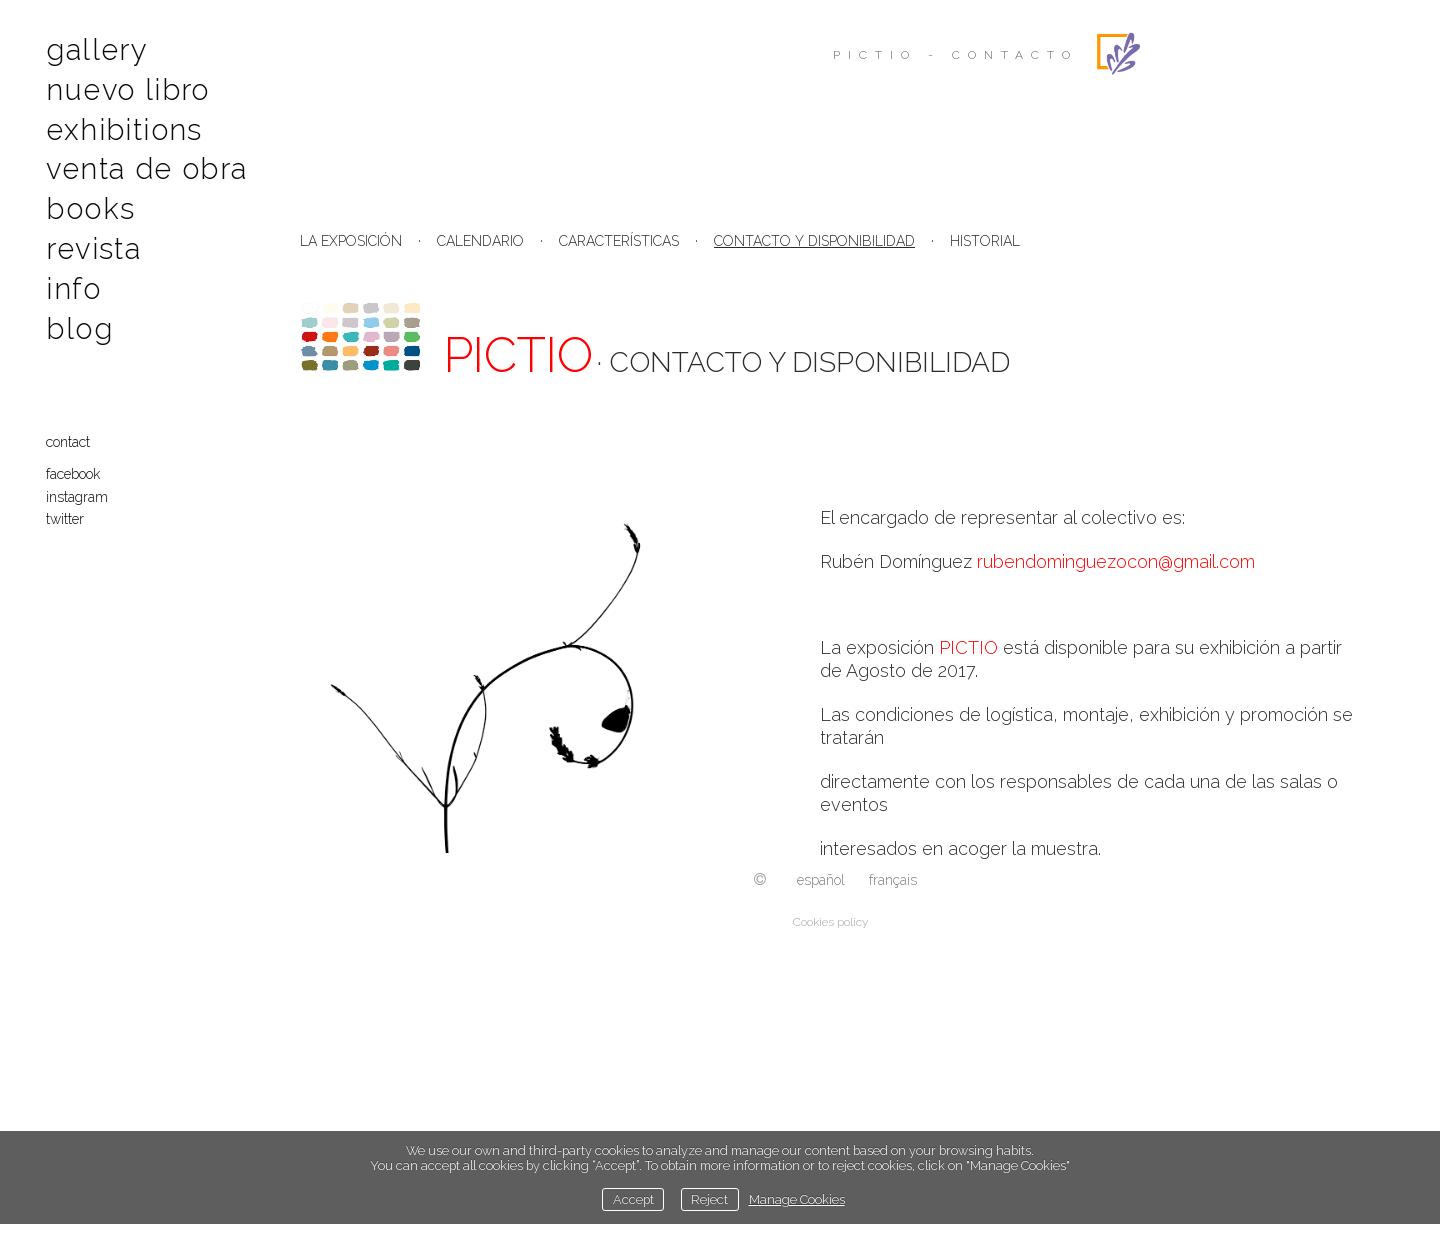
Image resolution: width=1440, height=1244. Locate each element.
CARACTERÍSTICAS (619, 241)
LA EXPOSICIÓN (351, 241)
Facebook (77, 464)
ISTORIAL (990, 241)
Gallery (98, 49)
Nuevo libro (126, 87)
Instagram (81, 487)
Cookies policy (830, 922)
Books (91, 203)
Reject (709, 1199)
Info (75, 280)
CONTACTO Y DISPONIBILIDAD (814, 241)
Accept (633, 1199)
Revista (95, 242)
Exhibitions (121, 126)
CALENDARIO (480, 241)
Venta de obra (144, 165)
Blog (81, 319)
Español (821, 880)
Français (893, 880)
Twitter (69, 509)
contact (72, 432)
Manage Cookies (797, 1199)
